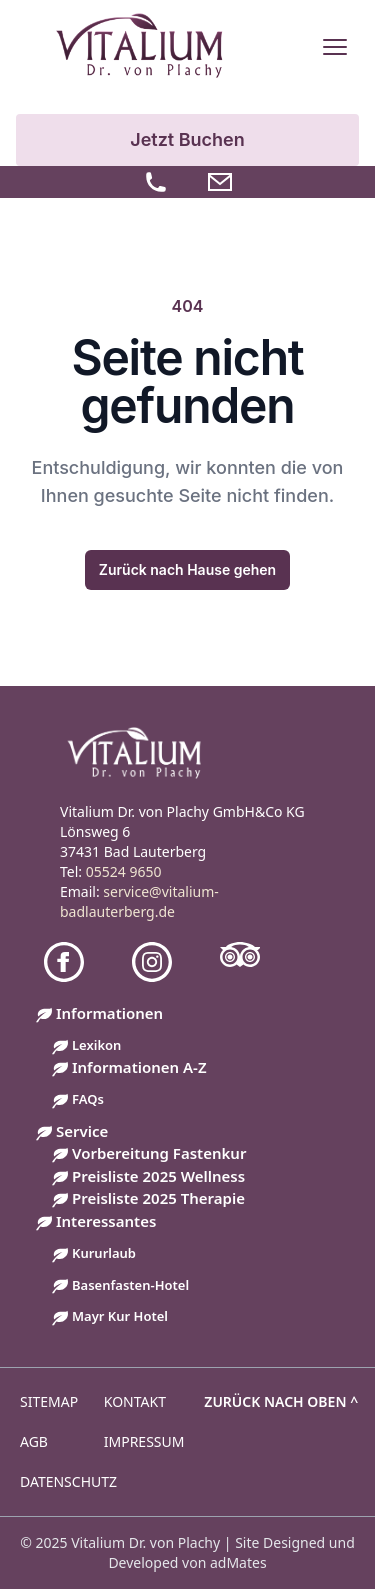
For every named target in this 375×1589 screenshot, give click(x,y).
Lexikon (96, 1045)
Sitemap (49, 1401)
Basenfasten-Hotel (130, 1285)
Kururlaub (104, 1253)
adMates (238, 1562)
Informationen (109, 1013)
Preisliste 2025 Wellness (158, 1176)
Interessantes (106, 1221)
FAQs (88, 1099)
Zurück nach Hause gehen (187, 569)
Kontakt (135, 1401)
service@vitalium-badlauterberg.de (139, 901)
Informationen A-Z (139, 1067)
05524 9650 (124, 871)
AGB (34, 1441)
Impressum (144, 1441)
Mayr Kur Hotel (120, 1316)
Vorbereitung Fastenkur (159, 1153)
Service (82, 1131)
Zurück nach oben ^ (281, 1401)
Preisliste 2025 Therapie (158, 1198)
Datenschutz (68, 1481)
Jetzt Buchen (187, 139)
